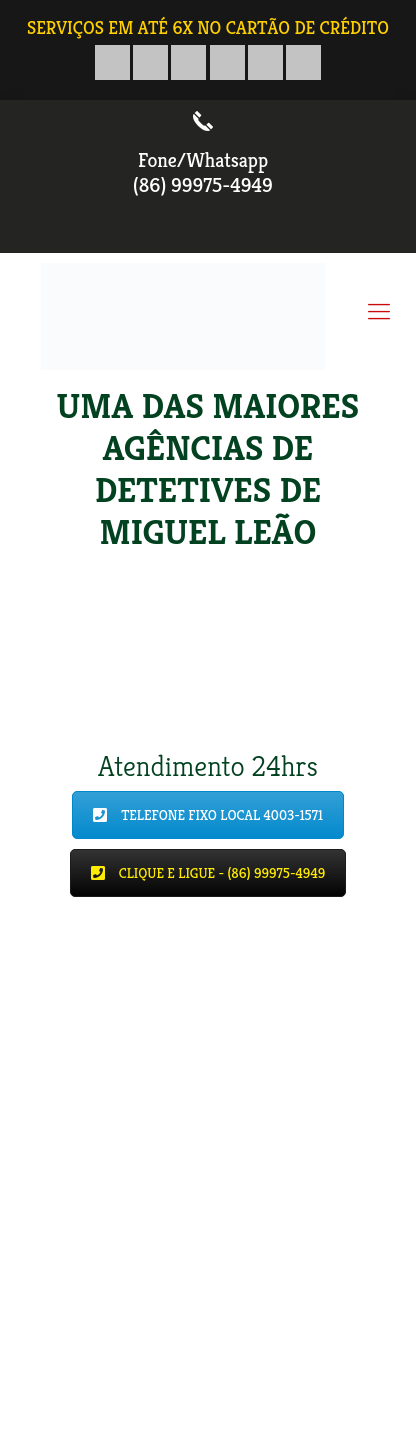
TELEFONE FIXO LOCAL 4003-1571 (208, 815)
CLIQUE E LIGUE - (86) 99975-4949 (208, 873)
